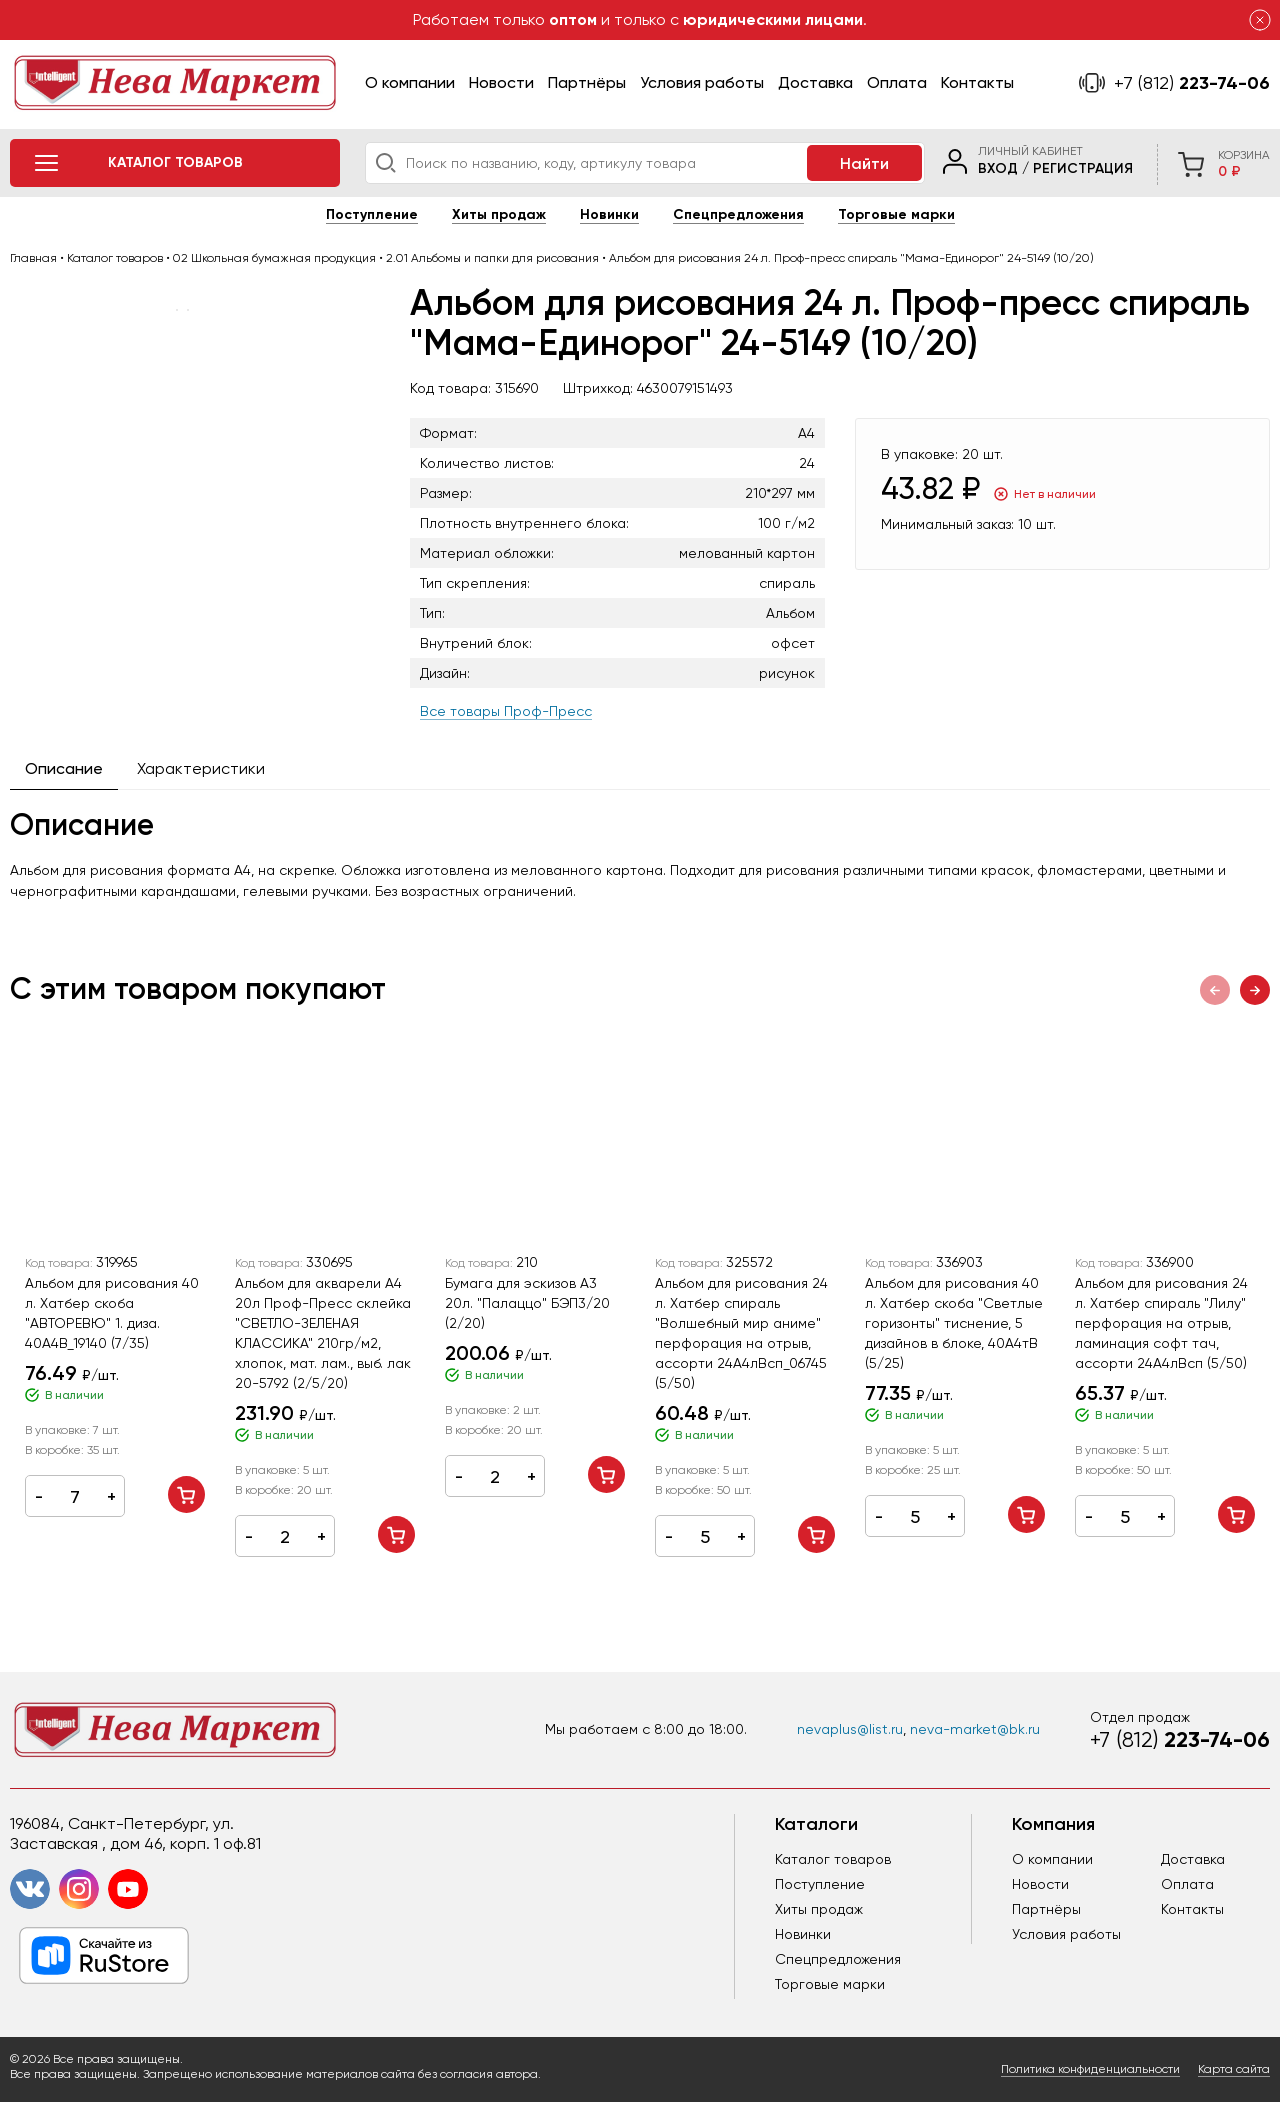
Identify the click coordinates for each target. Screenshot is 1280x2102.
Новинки (609, 214)
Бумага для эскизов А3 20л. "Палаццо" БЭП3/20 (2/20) (527, 1303)
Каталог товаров (833, 1859)
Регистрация (1083, 168)
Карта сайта (1234, 2069)
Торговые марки (896, 214)
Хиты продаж (499, 214)
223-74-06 (1192, 83)
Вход (998, 168)
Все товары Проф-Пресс (506, 711)
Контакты (977, 82)
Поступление (372, 214)
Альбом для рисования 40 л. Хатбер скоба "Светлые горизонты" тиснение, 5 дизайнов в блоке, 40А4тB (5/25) (954, 1323)
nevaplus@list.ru (850, 1729)
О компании (410, 82)
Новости (501, 82)
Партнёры (587, 82)
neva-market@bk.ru (975, 1729)
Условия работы (702, 82)
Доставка (815, 82)
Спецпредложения (738, 214)
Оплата (897, 82)
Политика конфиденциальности (1090, 2069)
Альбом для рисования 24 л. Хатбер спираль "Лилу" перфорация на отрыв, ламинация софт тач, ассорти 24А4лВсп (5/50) (1161, 1323)
